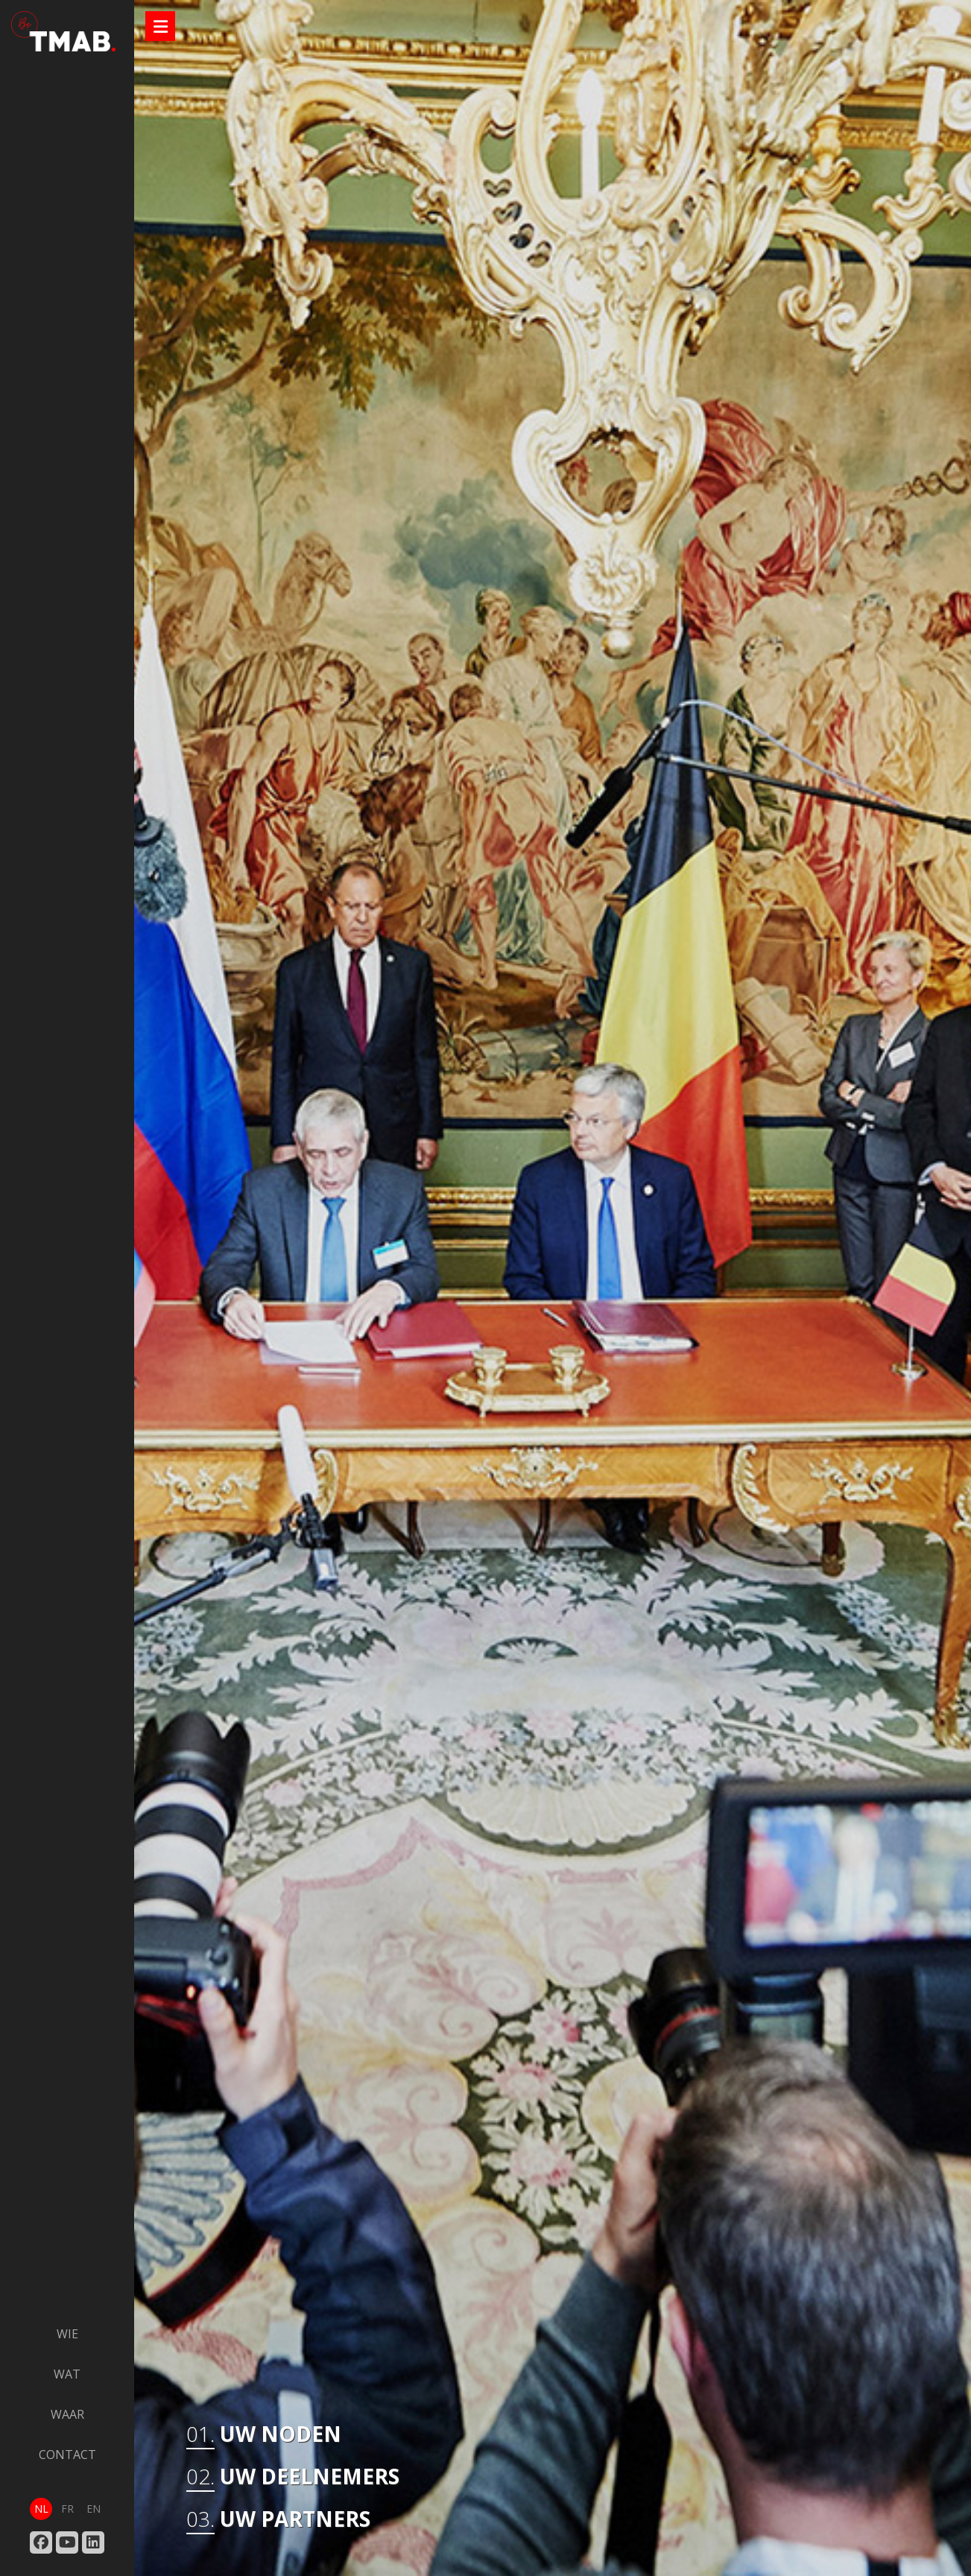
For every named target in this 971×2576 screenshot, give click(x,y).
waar (67, 2414)
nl (41, 2508)
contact (67, 2454)
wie (67, 2334)
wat (67, 2374)
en (93, 2508)
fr (67, 2508)
